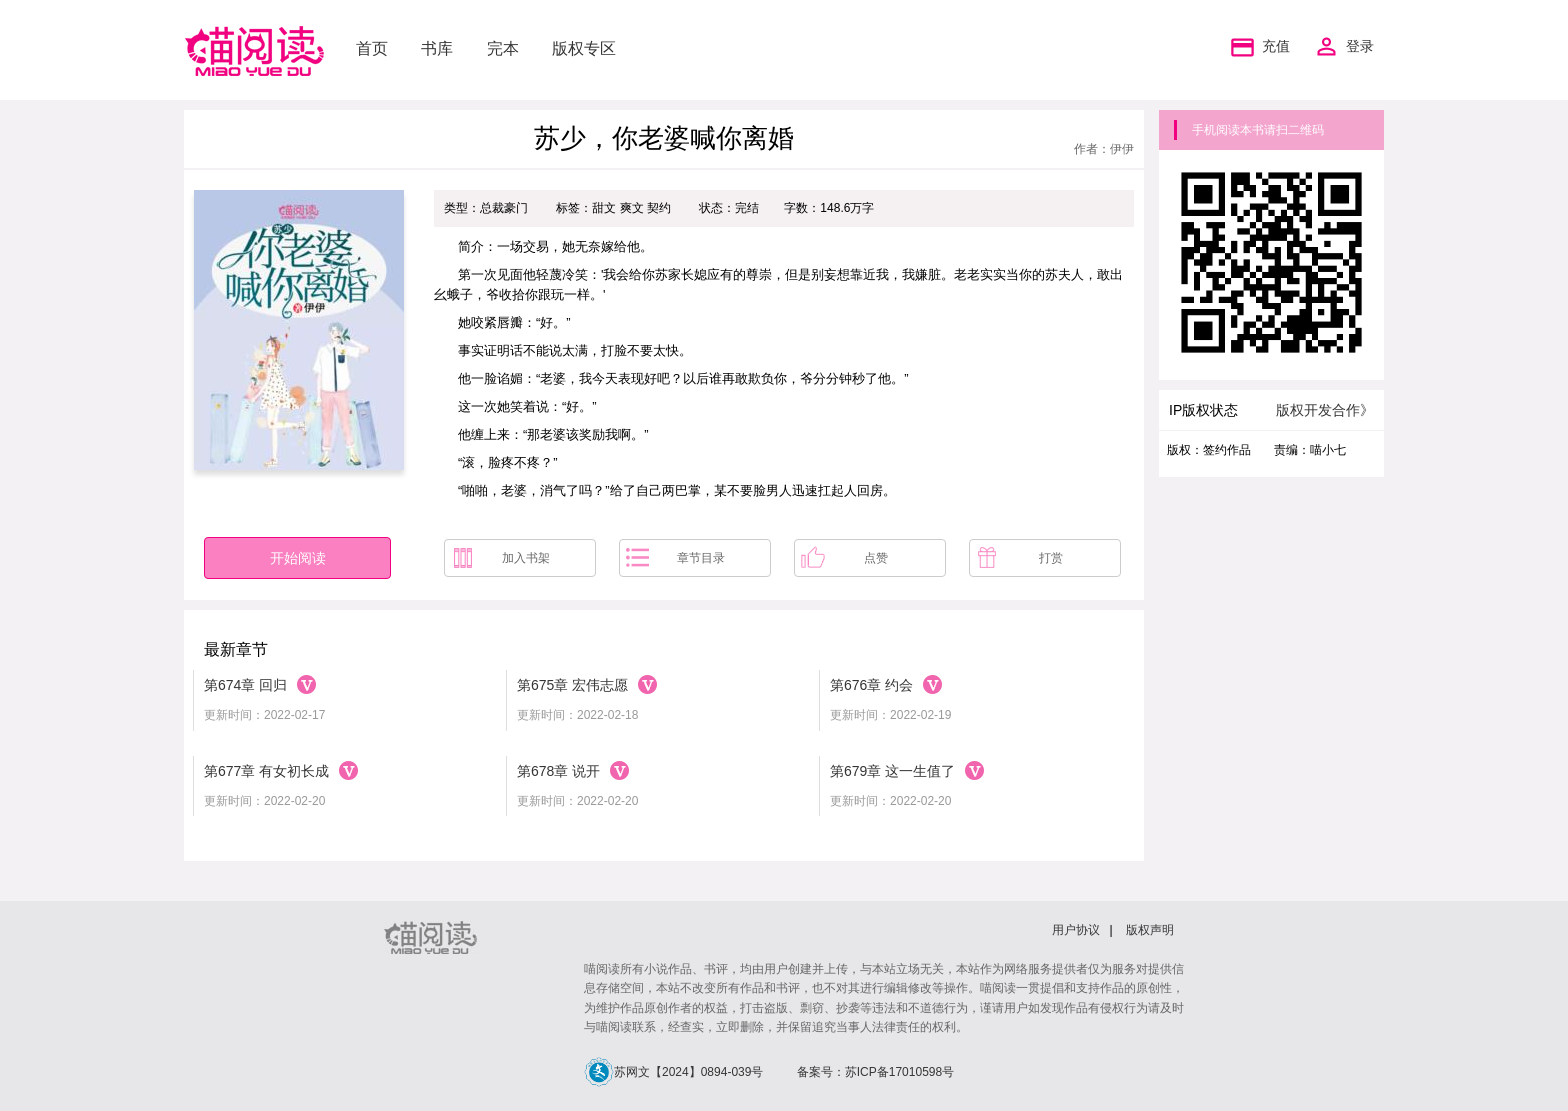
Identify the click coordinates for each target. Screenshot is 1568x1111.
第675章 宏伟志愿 (572, 685)
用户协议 (1076, 930)
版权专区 (584, 48)
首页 (372, 48)
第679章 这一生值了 (892, 771)
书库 (437, 48)
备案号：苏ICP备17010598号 (875, 1072)
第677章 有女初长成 (266, 771)
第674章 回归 (245, 685)
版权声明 (1150, 930)
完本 (503, 48)
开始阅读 (298, 558)
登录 (1360, 46)
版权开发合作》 (1325, 410)
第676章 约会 (871, 685)
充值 (1258, 47)
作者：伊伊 (1104, 149)
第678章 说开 (558, 771)
